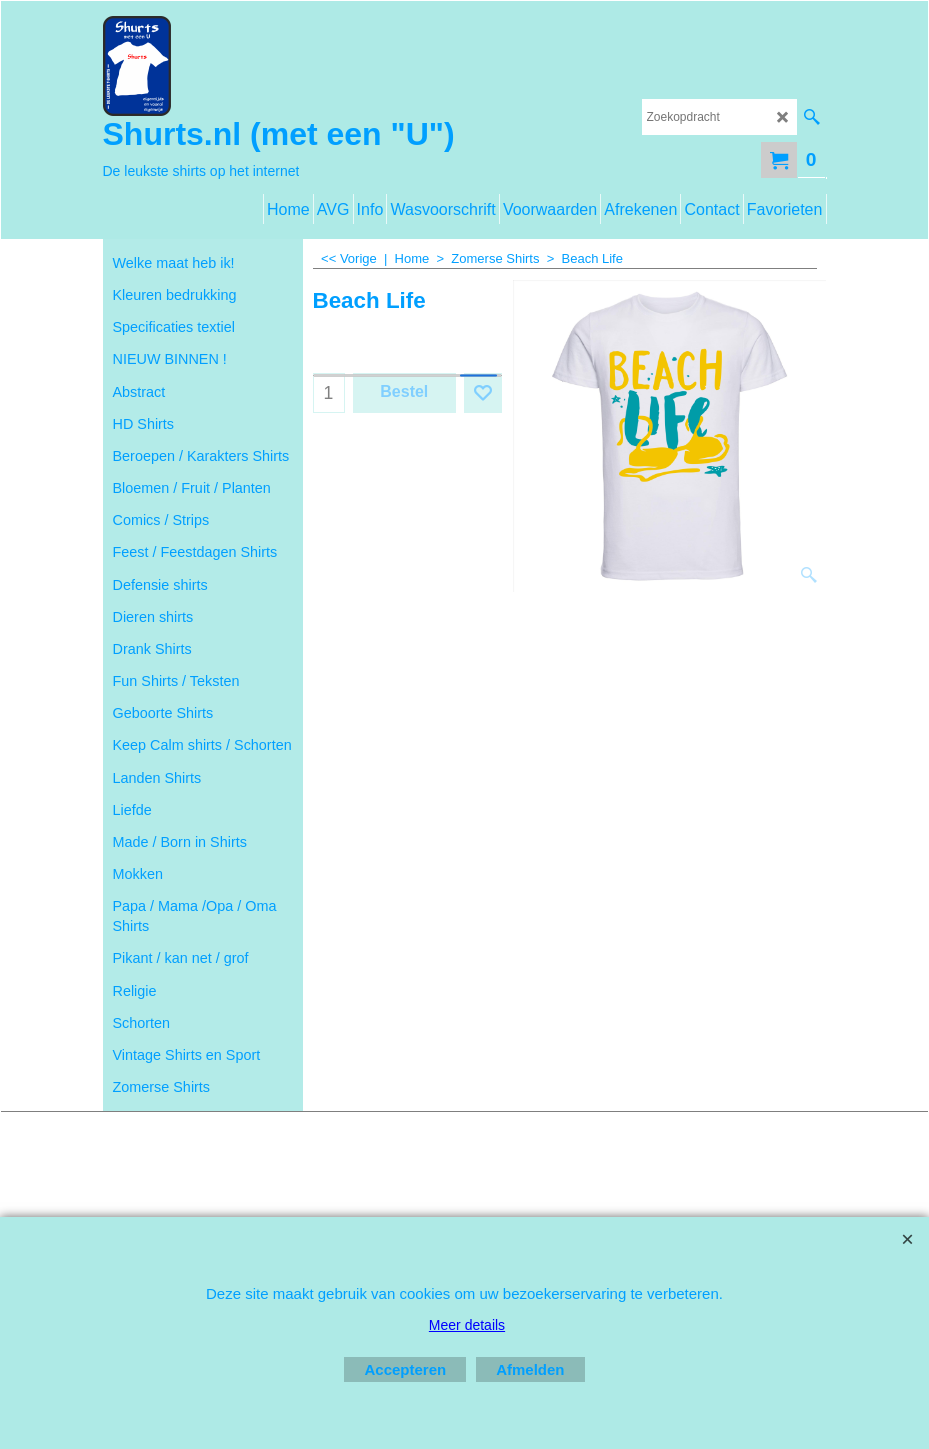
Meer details (467, 1325)
